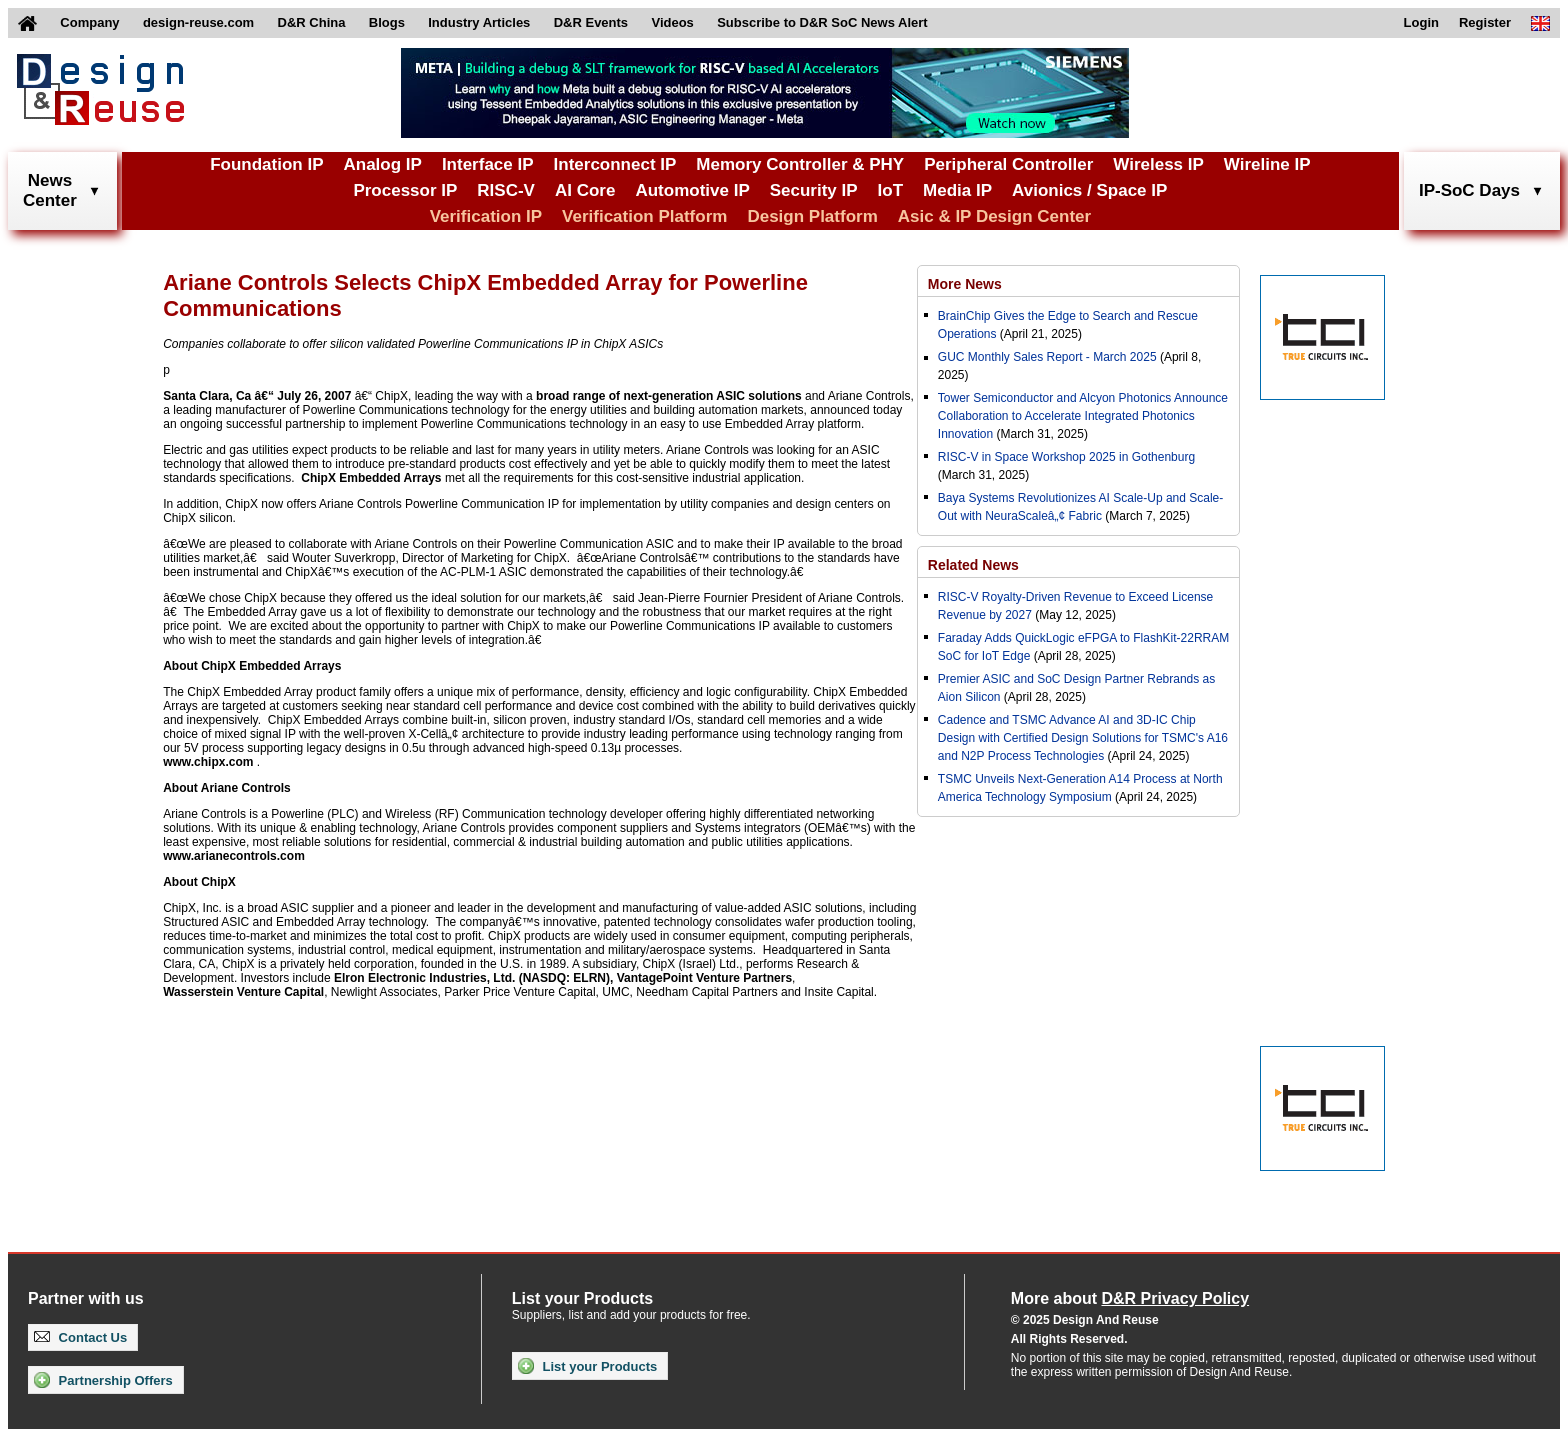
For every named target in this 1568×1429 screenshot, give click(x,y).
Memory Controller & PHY (800, 164)
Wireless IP (1158, 164)
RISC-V (506, 190)
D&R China (312, 22)
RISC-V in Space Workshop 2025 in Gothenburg (1066, 457)
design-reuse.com (198, 22)
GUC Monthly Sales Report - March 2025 (1047, 357)
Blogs (387, 22)
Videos (672, 22)
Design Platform (812, 216)
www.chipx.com (208, 762)
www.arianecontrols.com (234, 856)
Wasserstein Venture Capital (243, 992)
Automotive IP (692, 190)
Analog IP (382, 164)
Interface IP (488, 164)
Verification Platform (644, 216)
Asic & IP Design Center (994, 216)
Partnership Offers (103, 1380)
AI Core (585, 190)
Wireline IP (1267, 164)
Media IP (957, 190)
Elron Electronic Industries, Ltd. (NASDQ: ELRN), (473, 978)
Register (1485, 22)
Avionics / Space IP (1089, 190)
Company (89, 22)
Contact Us (80, 1337)
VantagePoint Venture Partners (704, 978)
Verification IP (486, 216)
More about (1130, 1298)
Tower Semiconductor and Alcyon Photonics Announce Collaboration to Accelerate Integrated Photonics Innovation (1083, 416)
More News (965, 284)
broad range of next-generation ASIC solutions (669, 396)
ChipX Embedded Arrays (371, 478)
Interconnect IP (615, 164)
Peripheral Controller (1008, 164)
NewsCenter (50, 190)
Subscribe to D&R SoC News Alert (822, 22)
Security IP (814, 190)
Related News (973, 565)
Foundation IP (266, 164)
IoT (891, 190)
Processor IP (405, 190)
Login (1421, 22)
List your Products (587, 1366)
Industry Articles (479, 22)
